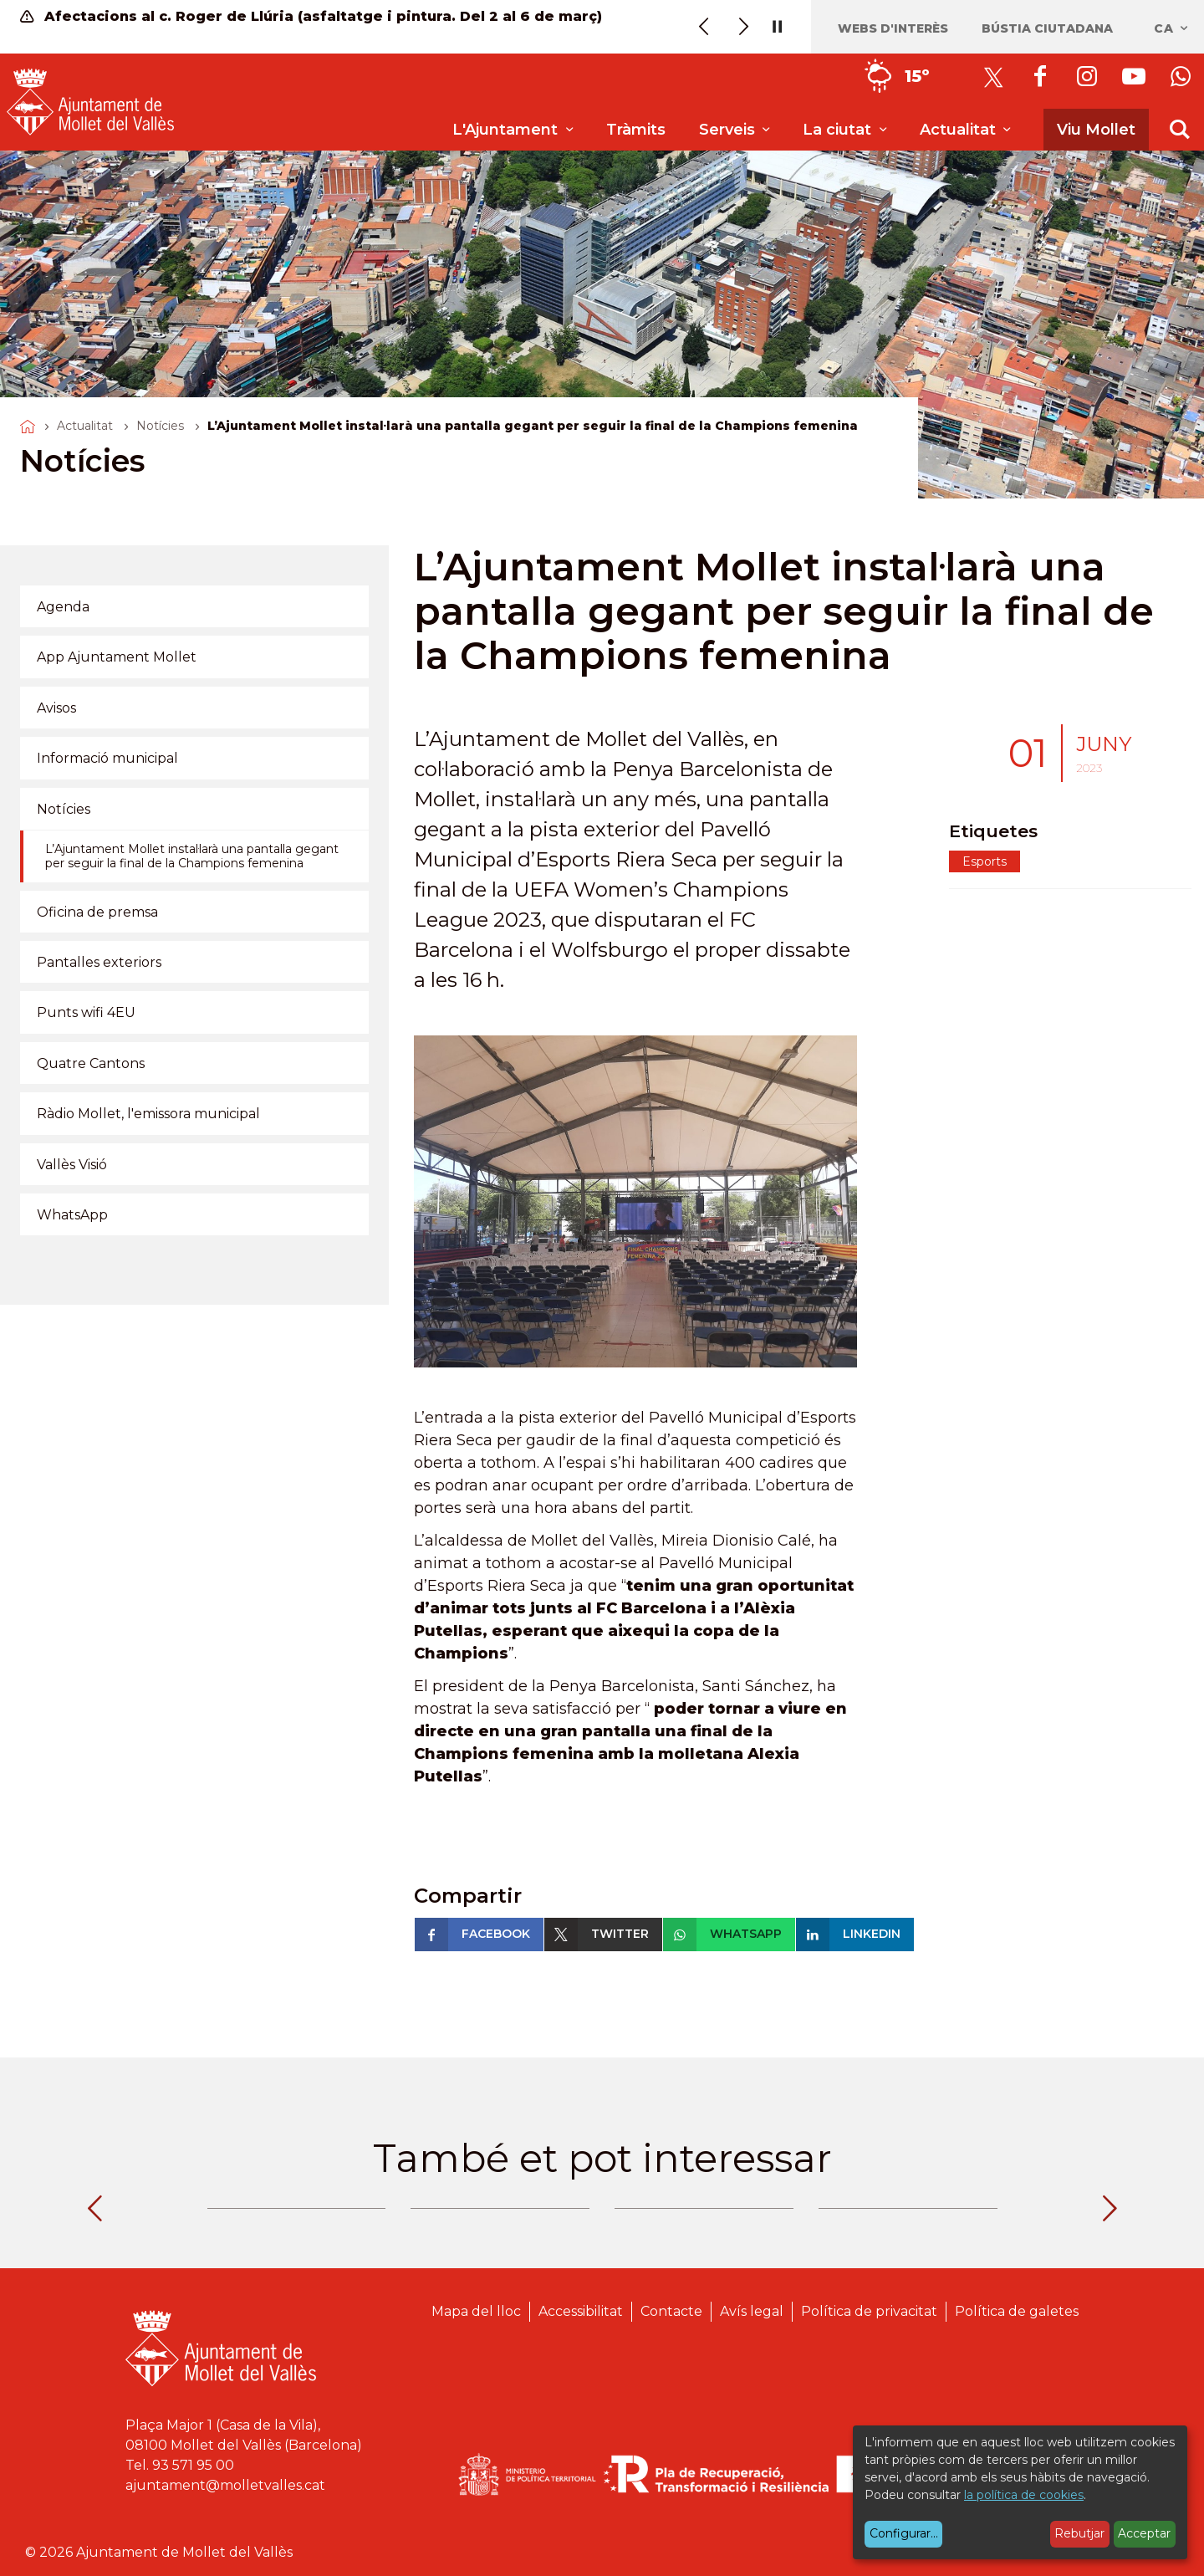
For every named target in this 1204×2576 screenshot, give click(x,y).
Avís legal (751, 2311)
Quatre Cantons (91, 1063)
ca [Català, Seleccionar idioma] (1172, 28)
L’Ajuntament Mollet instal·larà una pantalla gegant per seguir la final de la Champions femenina (192, 856)
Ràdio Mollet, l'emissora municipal (148, 1114)
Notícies (160, 425)
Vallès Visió (72, 1165)
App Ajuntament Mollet (116, 657)
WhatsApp (72, 1215)
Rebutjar (1079, 2533)
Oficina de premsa (97, 912)
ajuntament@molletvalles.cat (225, 2485)
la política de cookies (1024, 2494)
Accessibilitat (580, 2311)
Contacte (671, 2311)
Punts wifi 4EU (86, 1012)
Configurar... (904, 2533)
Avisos (56, 708)
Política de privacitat (869, 2311)
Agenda (63, 607)
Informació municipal (107, 758)
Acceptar (1144, 2533)
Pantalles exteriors (99, 962)
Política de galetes (1017, 2311)
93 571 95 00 (193, 2465)
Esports (984, 861)
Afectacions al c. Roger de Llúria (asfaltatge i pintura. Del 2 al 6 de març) (311, 16)
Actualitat (85, 425)
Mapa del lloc (476, 2311)
